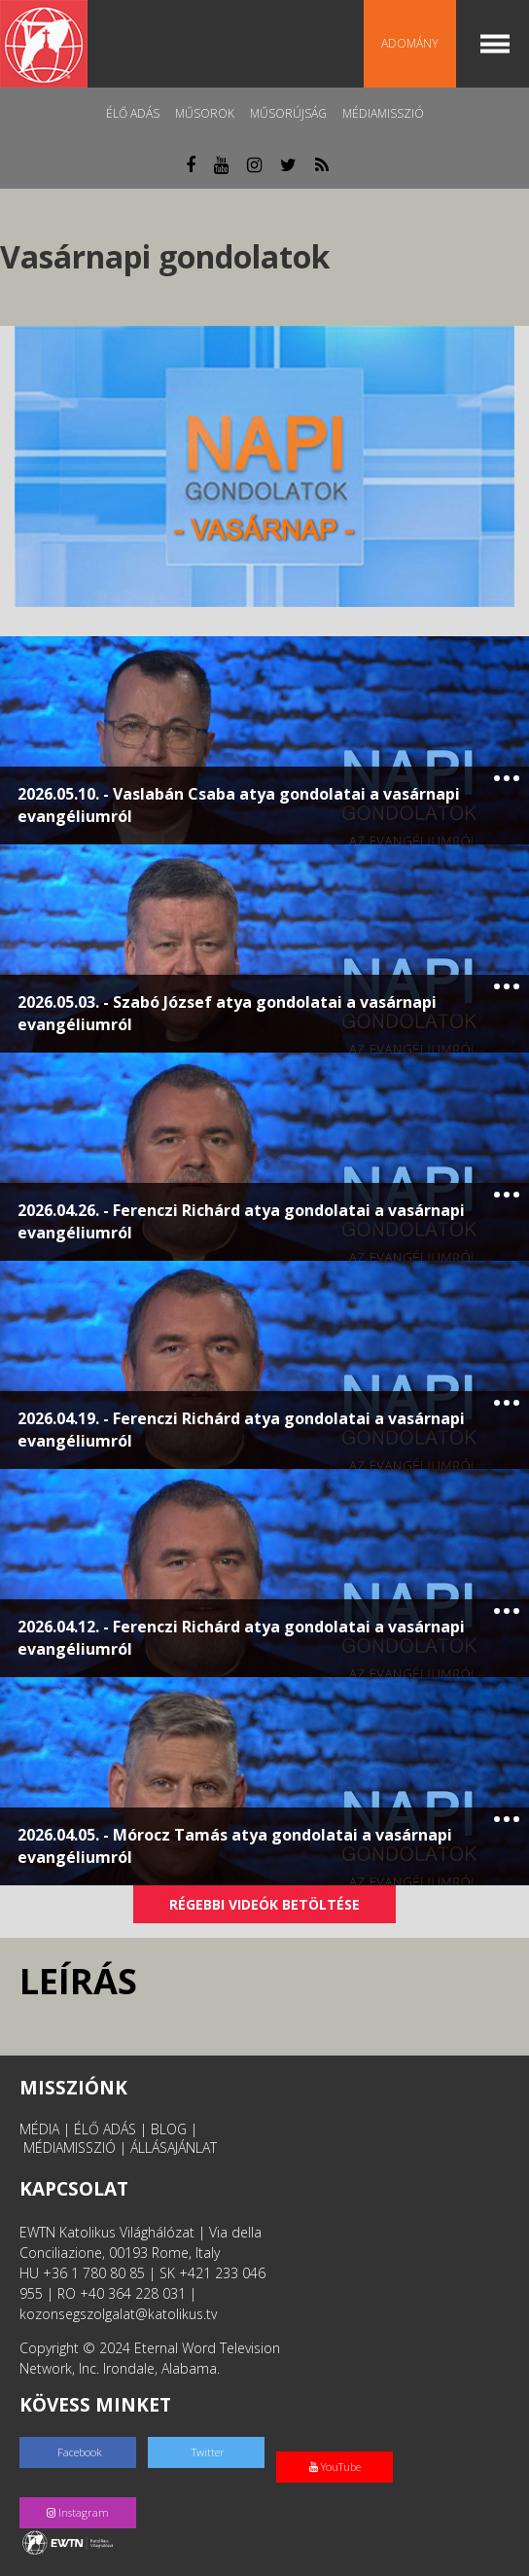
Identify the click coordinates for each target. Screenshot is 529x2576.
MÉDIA (39, 2129)
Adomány (410, 43)
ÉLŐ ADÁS (105, 2129)
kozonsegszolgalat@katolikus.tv (118, 2314)
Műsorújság (288, 113)
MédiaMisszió (383, 113)
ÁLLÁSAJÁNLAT (173, 2147)
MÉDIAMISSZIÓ (69, 2147)
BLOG (169, 2129)
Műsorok (204, 113)
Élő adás (132, 113)
